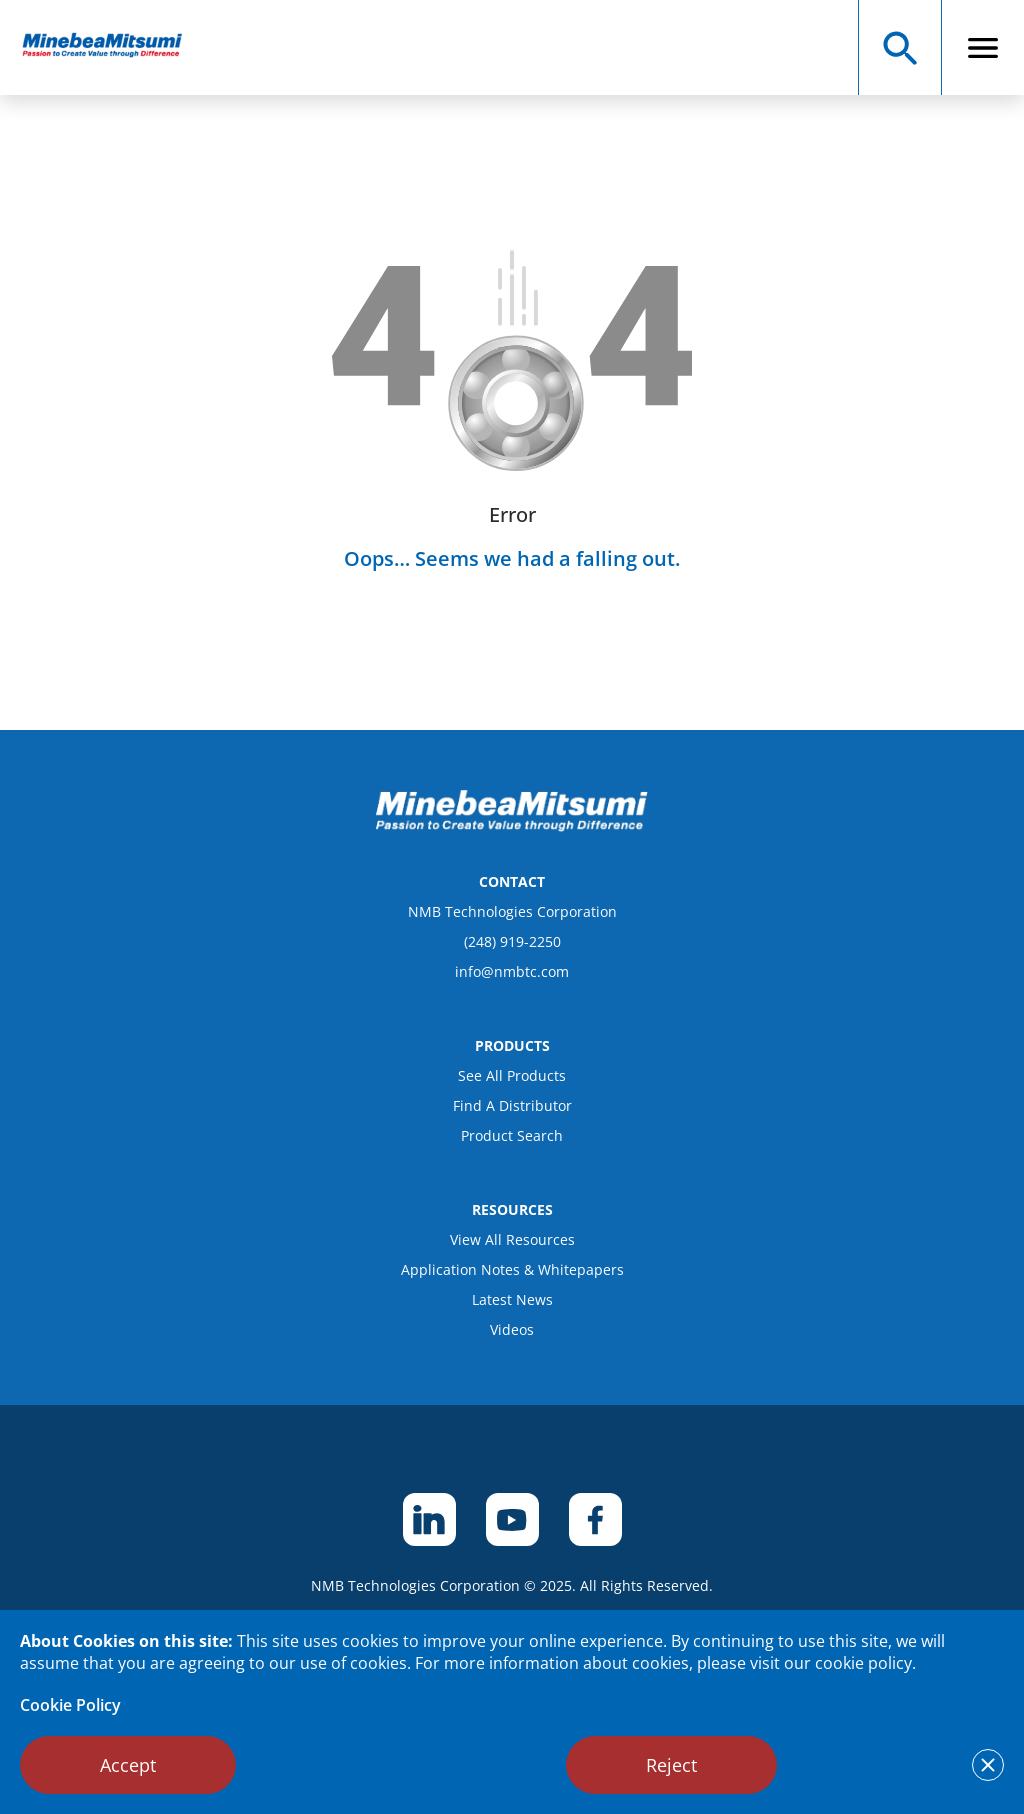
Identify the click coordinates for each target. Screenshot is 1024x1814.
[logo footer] (512, 826)
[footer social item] (429, 1519)
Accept (128, 1765)
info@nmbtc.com (512, 971)
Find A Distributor (512, 1105)
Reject (671, 1765)
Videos (512, 1329)
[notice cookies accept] (988, 1765)
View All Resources (512, 1239)
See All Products (512, 1075)
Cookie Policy (70, 1705)
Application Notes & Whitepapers (512, 1269)
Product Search (512, 1135)
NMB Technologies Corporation (512, 911)
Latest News (512, 1299)
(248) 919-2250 (512, 941)
